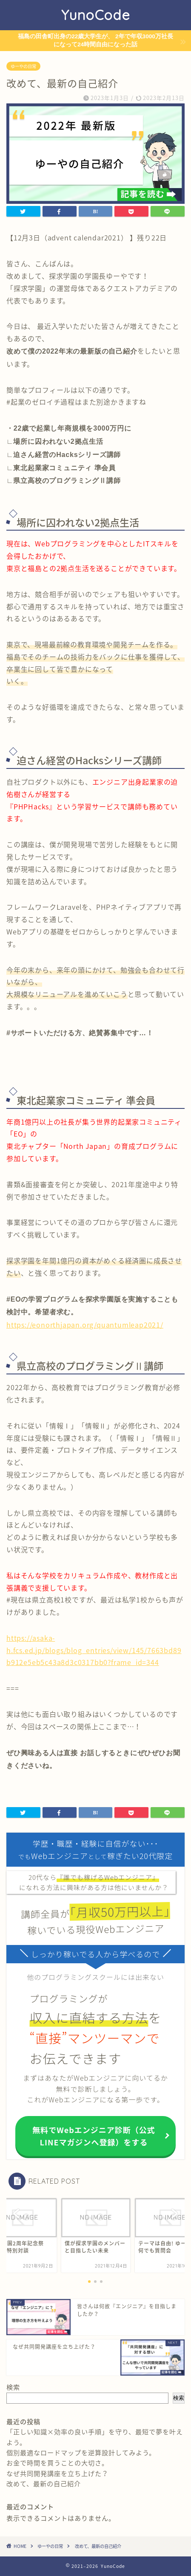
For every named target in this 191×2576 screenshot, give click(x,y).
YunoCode (95, 14)
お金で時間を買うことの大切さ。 (57, 2462)
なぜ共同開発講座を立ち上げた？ (57, 2473)
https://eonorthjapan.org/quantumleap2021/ (84, 1324)
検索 (13, 2387)
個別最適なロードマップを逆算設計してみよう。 (81, 2452)
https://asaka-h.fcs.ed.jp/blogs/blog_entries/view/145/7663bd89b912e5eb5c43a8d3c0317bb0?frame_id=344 (93, 1650)
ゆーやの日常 (23, 66)
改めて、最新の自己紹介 (43, 2483)
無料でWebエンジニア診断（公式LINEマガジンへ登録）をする (93, 2136)
